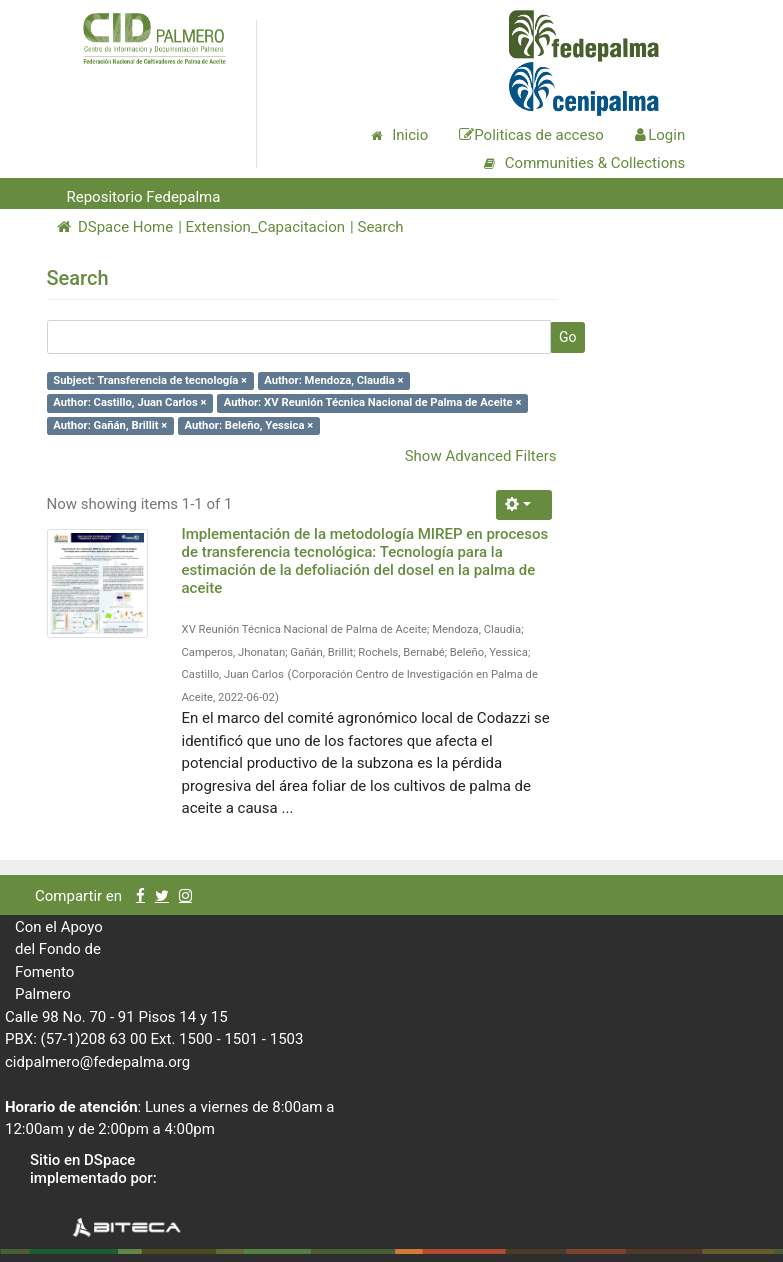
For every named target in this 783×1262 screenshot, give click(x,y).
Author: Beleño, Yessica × (249, 425)
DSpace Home (115, 227)
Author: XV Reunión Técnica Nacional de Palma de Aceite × (373, 402)
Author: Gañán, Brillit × (110, 425)
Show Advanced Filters (481, 456)
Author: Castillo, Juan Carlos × (129, 402)
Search (380, 227)
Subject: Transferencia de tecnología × (150, 380)
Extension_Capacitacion (266, 227)
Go (568, 337)
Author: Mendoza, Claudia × (333, 380)
